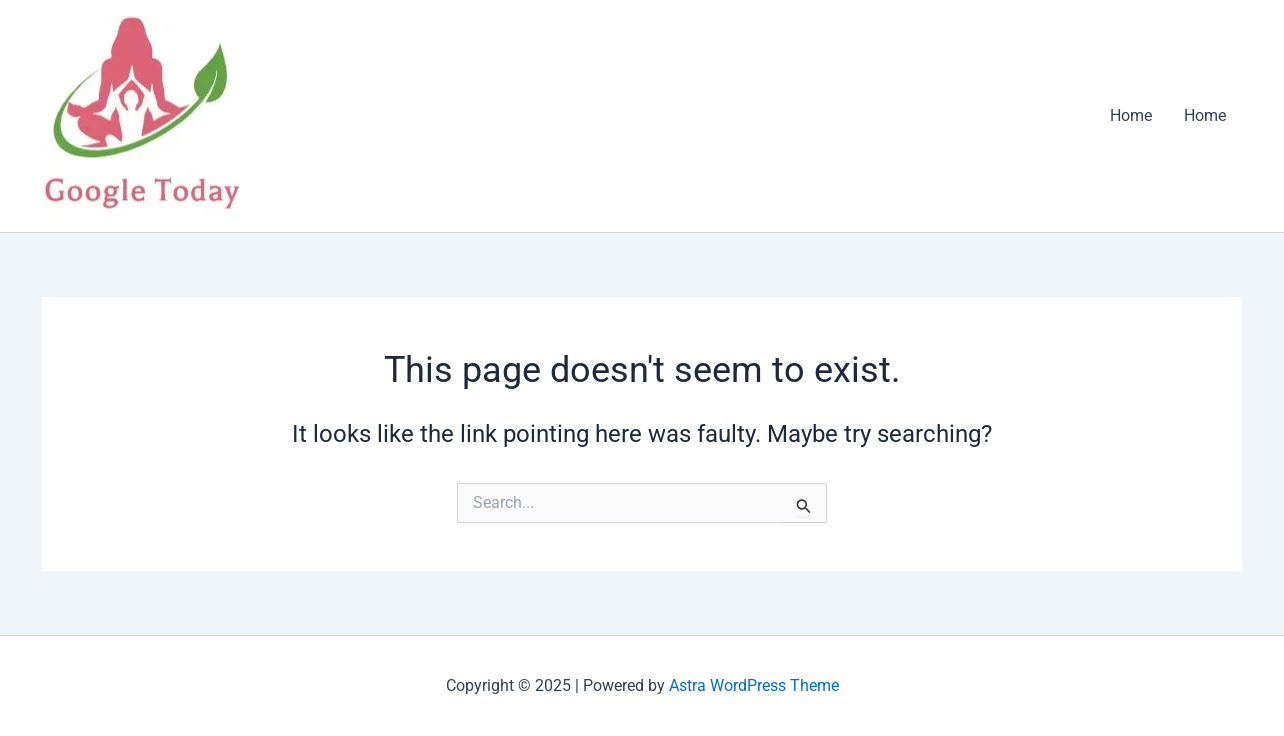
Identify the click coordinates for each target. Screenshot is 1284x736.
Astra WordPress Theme (754, 685)
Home (1131, 115)
